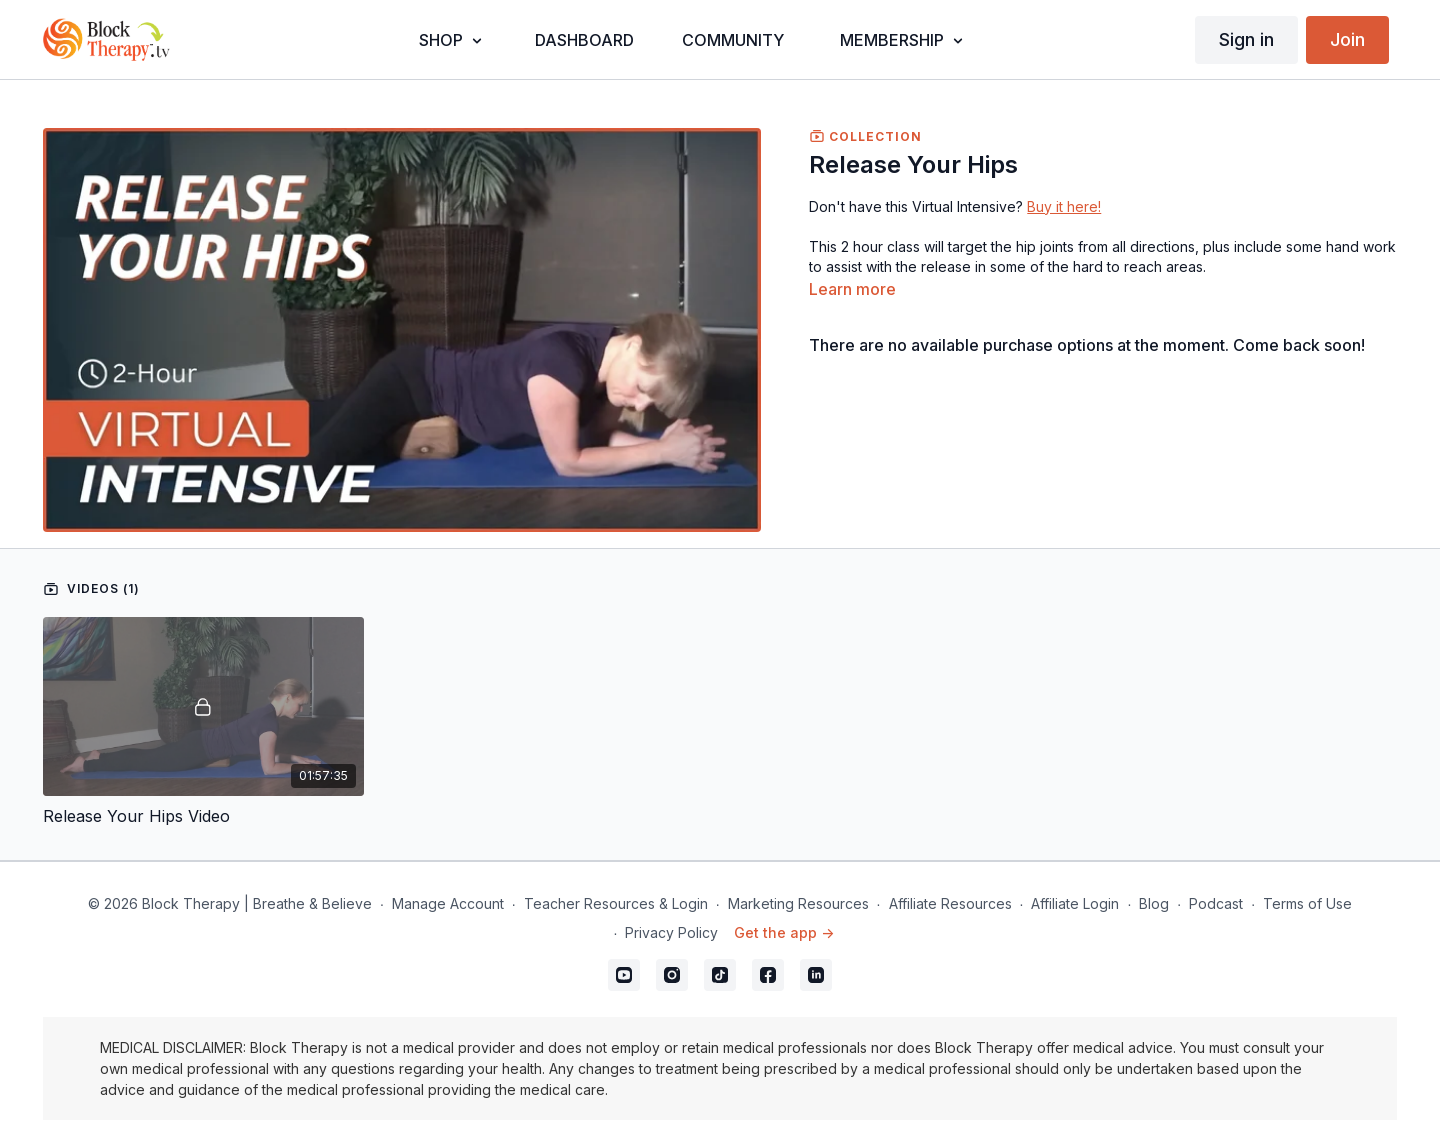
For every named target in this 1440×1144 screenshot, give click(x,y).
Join (1347, 39)
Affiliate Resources (950, 903)
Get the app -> (784, 932)
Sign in (1246, 39)
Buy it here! (1064, 206)
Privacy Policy (671, 932)
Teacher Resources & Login (616, 903)
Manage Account (448, 903)
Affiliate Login (1075, 903)
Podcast (1216, 903)
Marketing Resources (798, 903)
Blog (1154, 903)
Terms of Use (1307, 903)
